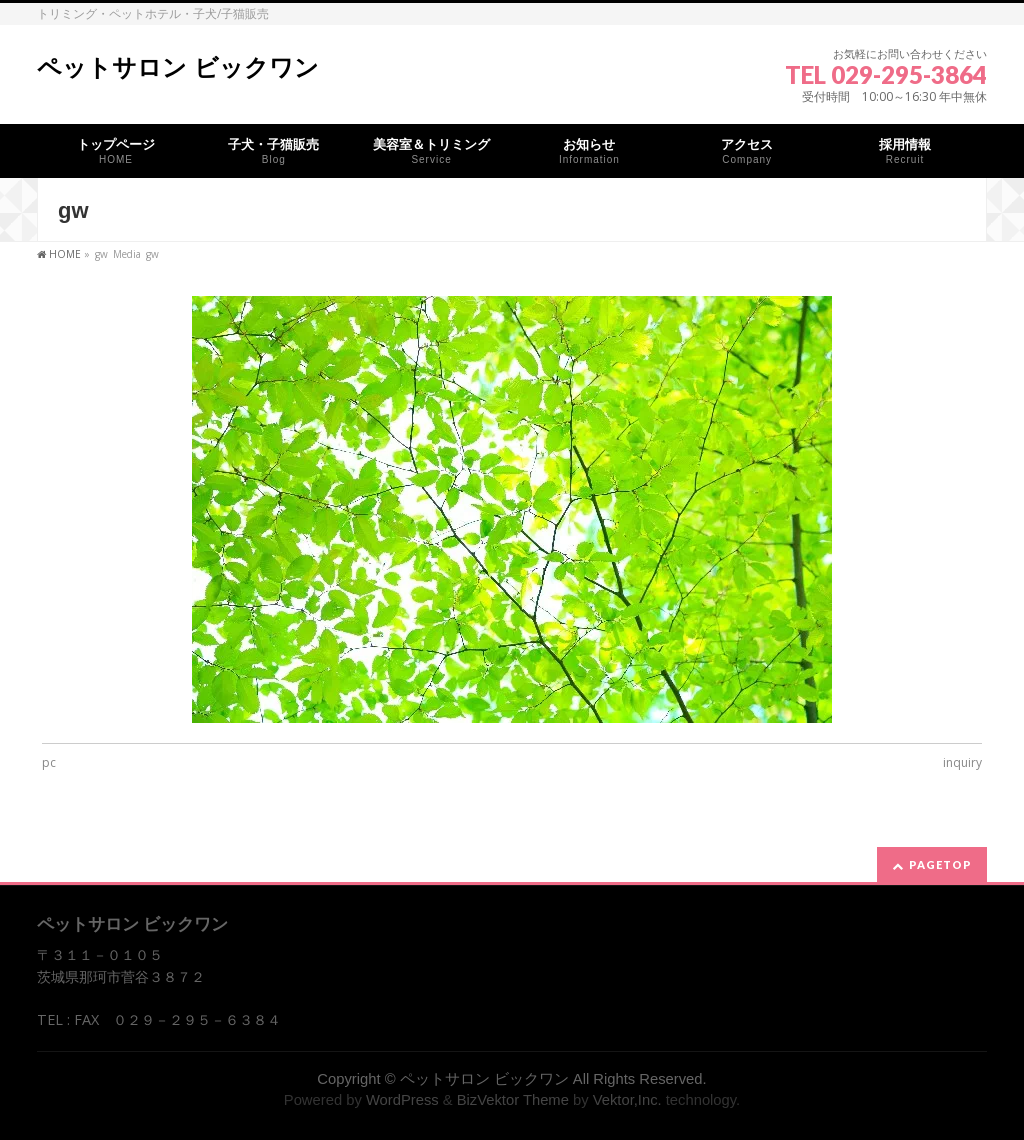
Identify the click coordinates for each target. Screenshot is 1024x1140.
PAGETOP (940, 864)
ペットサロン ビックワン (178, 67)
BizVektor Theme (513, 1100)
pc (49, 762)
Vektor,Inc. (627, 1100)
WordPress (402, 1100)
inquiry (962, 762)
